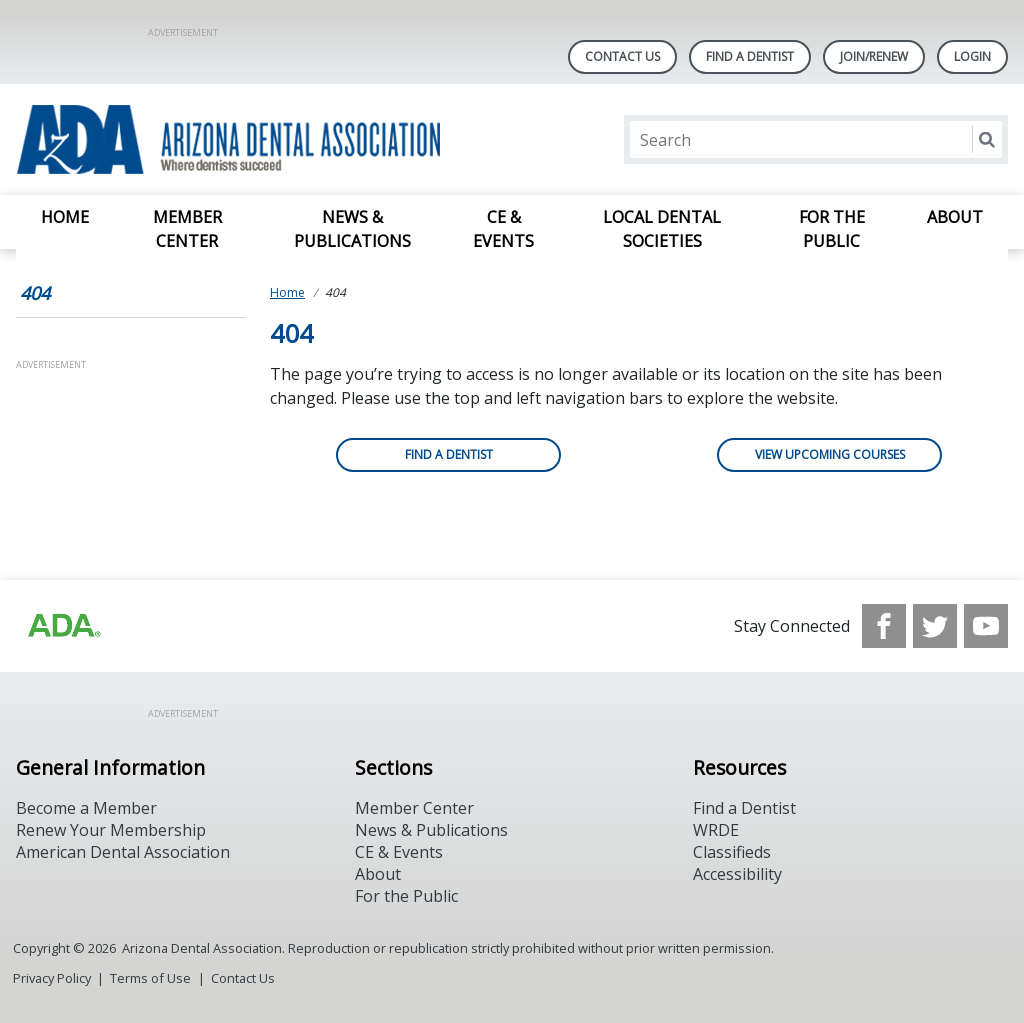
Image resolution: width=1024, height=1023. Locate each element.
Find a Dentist (449, 454)
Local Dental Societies (662, 229)
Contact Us (622, 56)
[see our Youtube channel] (986, 626)
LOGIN (972, 56)
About (955, 217)
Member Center (187, 229)
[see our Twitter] (935, 626)
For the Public (832, 229)
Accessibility (737, 874)
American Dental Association (123, 852)
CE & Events (503, 229)
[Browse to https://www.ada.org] (63, 626)
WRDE (716, 830)
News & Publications (352, 229)
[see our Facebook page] (884, 626)
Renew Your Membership (111, 830)
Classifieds (732, 852)
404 (35, 293)
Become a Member (86, 808)
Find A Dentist (750, 56)
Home (65, 217)
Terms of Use (150, 978)
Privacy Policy (52, 978)
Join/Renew (874, 56)
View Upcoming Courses (830, 454)
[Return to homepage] (274, 139)
